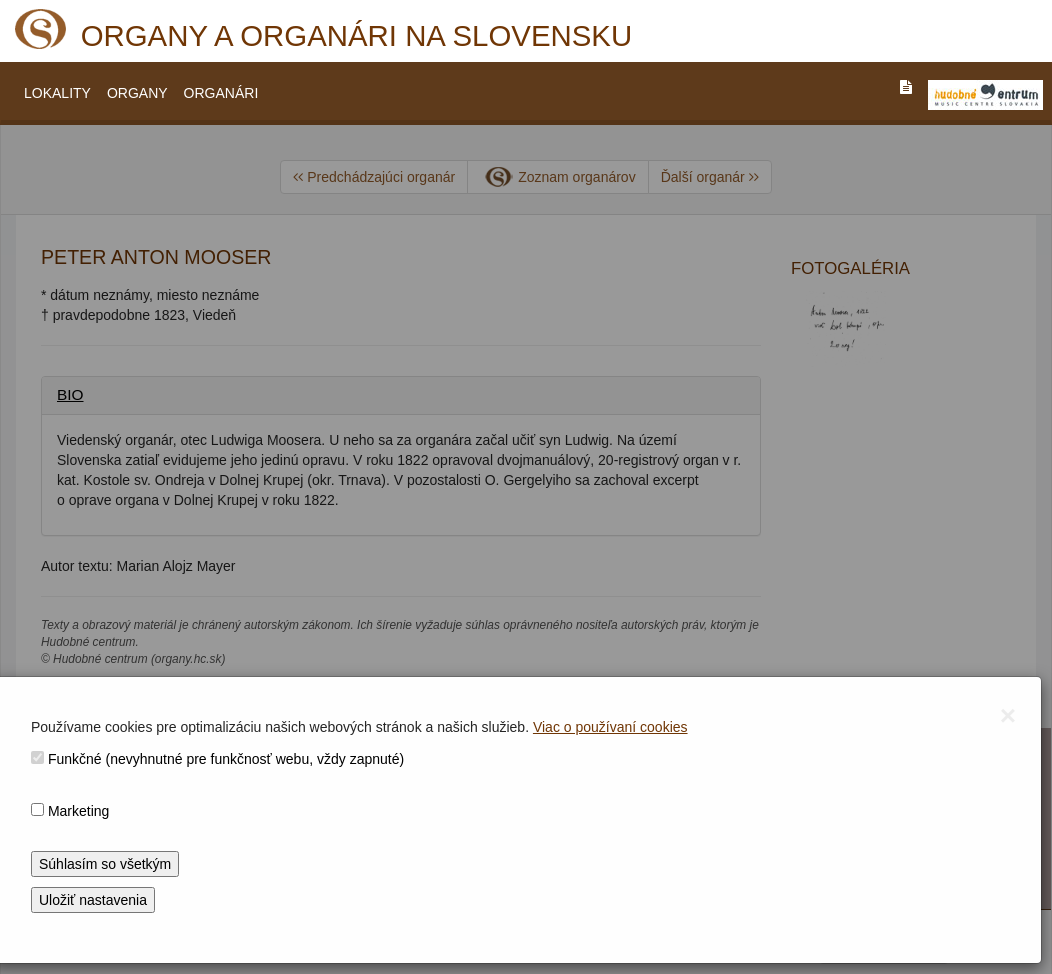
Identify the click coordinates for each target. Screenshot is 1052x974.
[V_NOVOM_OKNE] (985, 95)
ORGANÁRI (221, 93)
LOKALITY (57, 93)
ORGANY (137, 93)
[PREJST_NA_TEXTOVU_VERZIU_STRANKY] (906, 87)
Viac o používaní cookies (610, 727)
